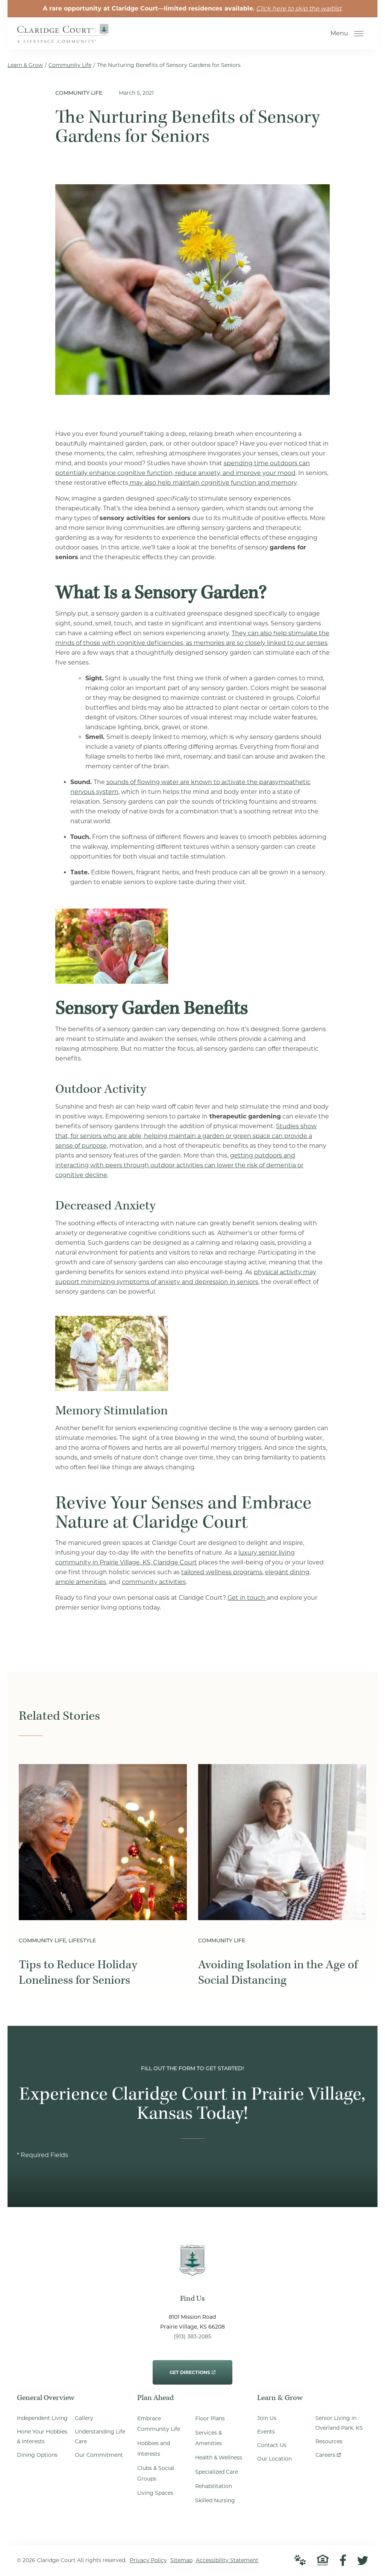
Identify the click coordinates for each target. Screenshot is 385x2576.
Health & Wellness (218, 2458)
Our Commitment (99, 2455)
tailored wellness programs (221, 1572)
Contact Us (271, 2445)
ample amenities (80, 1582)
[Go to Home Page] (64, 38)
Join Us (266, 2418)
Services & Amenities (208, 2438)
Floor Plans (210, 2419)
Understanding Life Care (100, 2437)
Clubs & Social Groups (155, 2474)
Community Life (70, 65)
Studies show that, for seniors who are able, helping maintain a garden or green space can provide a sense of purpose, (186, 1136)
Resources (329, 2442)
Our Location (274, 2459)
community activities (154, 1582)
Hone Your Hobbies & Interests (42, 2437)
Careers (328, 2454)
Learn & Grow (25, 65)
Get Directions (192, 2368)
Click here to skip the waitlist (298, 8)
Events (266, 2432)
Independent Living (42, 2418)
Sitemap (181, 2561)
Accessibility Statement (227, 2561)
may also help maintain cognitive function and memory (212, 483)
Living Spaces (155, 2493)
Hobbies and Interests (153, 2449)
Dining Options (37, 2455)
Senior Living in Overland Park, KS (339, 2423)
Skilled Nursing (215, 2501)
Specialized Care (216, 2472)
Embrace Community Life (158, 2424)
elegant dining (287, 1572)
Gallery (84, 2418)
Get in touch (247, 1598)
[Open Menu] (358, 33)
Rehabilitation (213, 2486)
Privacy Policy (148, 2561)
